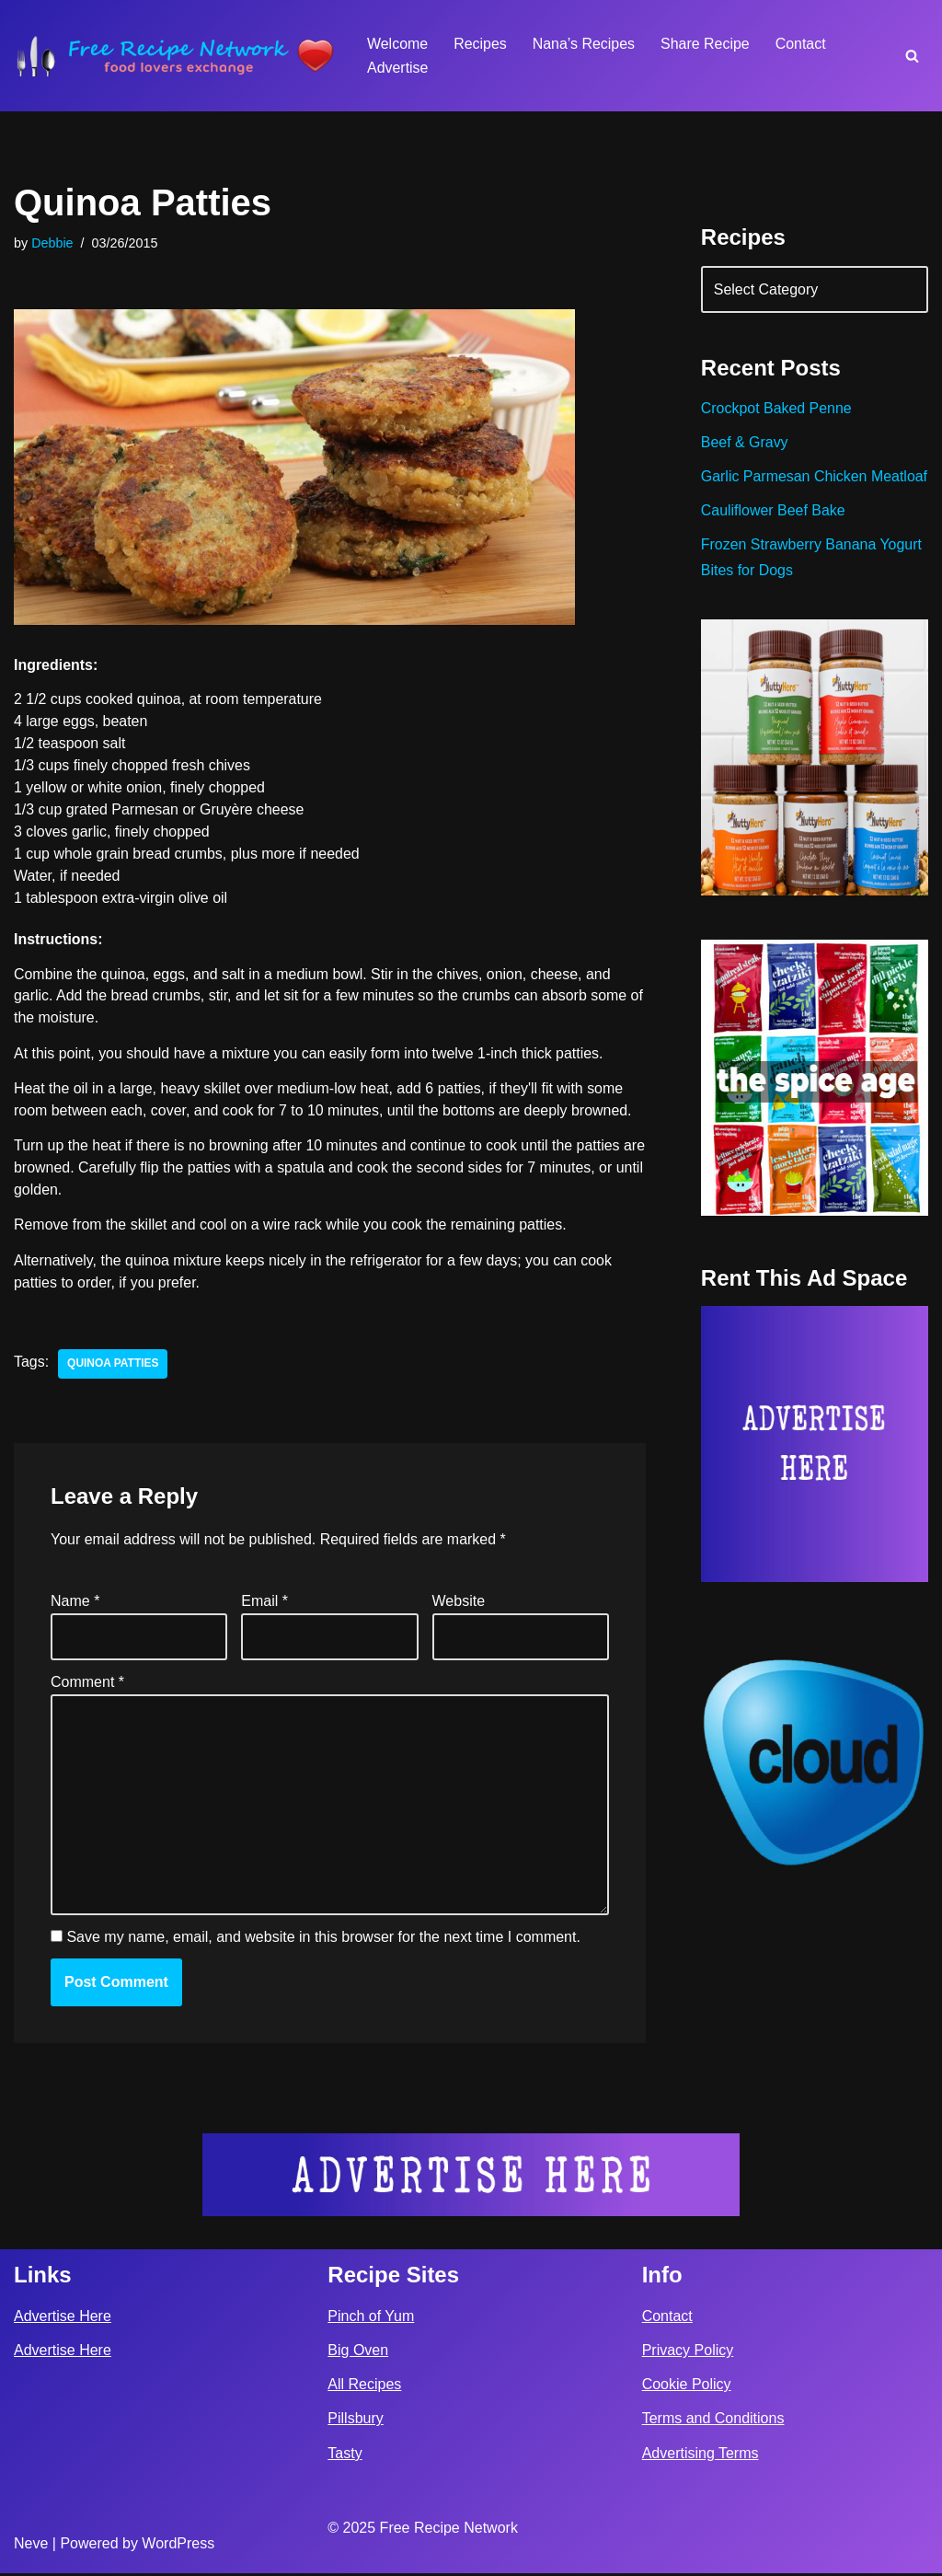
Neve (31, 2547)
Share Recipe (706, 44)
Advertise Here (62, 2320)
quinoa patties (113, 1365)
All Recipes (364, 2388)
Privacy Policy (688, 2354)
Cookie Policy (686, 2388)
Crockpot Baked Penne (777, 409)
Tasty (344, 2456)
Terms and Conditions (713, 2422)
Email (264, 1603)
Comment (87, 1684)
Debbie (52, 243)
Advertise (398, 67)
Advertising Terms (700, 2456)
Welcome (397, 44)
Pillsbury (355, 2422)
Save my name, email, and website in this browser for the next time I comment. (323, 1940)
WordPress (178, 2547)
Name (75, 1603)
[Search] (912, 56)
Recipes (480, 44)
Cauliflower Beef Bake (773, 536)
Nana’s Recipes (584, 44)
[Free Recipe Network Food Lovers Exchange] (175, 55)
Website (459, 1603)
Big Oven (357, 2354)
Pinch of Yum (370, 2320)
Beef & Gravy (744, 443)
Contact (801, 44)
